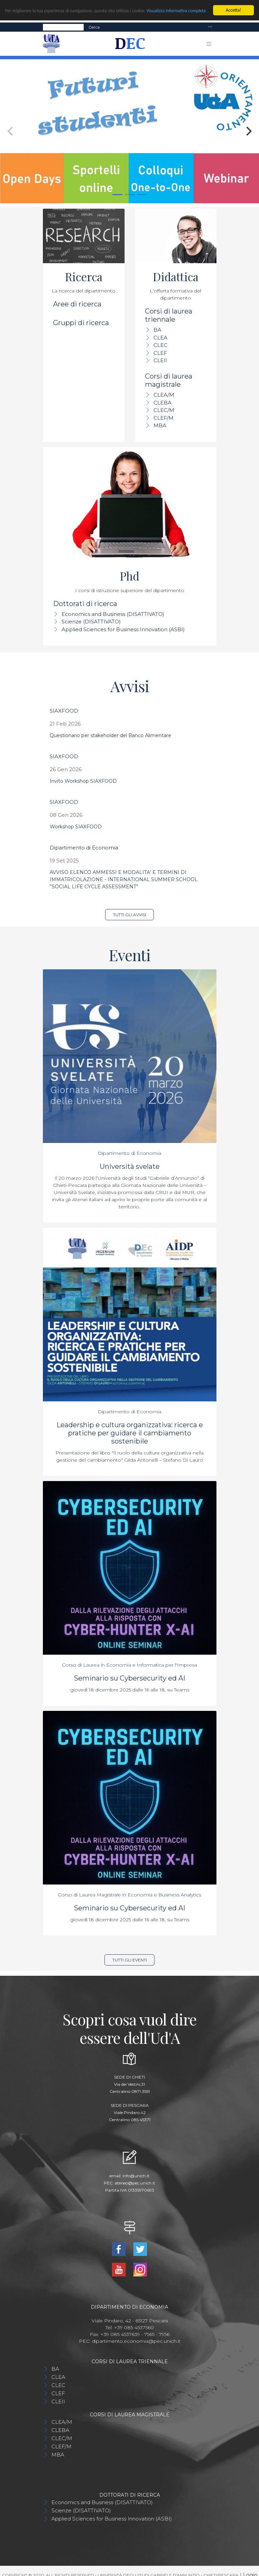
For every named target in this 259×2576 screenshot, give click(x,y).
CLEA (160, 337)
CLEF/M (163, 418)
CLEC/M (163, 410)
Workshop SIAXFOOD (76, 827)
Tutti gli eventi (129, 1959)
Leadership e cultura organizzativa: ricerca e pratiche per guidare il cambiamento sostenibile (129, 1433)
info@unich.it (136, 2175)
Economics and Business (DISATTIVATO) (113, 614)
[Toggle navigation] (210, 27)
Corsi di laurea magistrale (168, 380)
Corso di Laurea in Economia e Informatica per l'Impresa (129, 1665)
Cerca (94, 27)
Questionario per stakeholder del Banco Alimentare (110, 735)
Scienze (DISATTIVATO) (91, 621)
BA (157, 330)
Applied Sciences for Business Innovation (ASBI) (123, 629)
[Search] (63, 27)
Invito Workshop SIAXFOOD (83, 781)
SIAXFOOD (64, 710)
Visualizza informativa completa (176, 11)
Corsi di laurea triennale (168, 315)
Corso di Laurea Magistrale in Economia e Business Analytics (129, 1895)
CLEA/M (163, 395)
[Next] (248, 131)
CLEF (160, 353)
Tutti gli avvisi (129, 914)
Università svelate (130, 1166)
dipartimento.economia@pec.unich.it (136, 2341)
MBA (159, 425)
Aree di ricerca (77, 304)
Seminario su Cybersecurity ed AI (129, 1678)
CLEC (160, 345)
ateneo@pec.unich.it (135, 2182)
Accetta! (233, 10)
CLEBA (162, 402)
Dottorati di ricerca (85, 604)
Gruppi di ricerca (81, 323)
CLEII (160, 360)
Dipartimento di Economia (84, 847)
